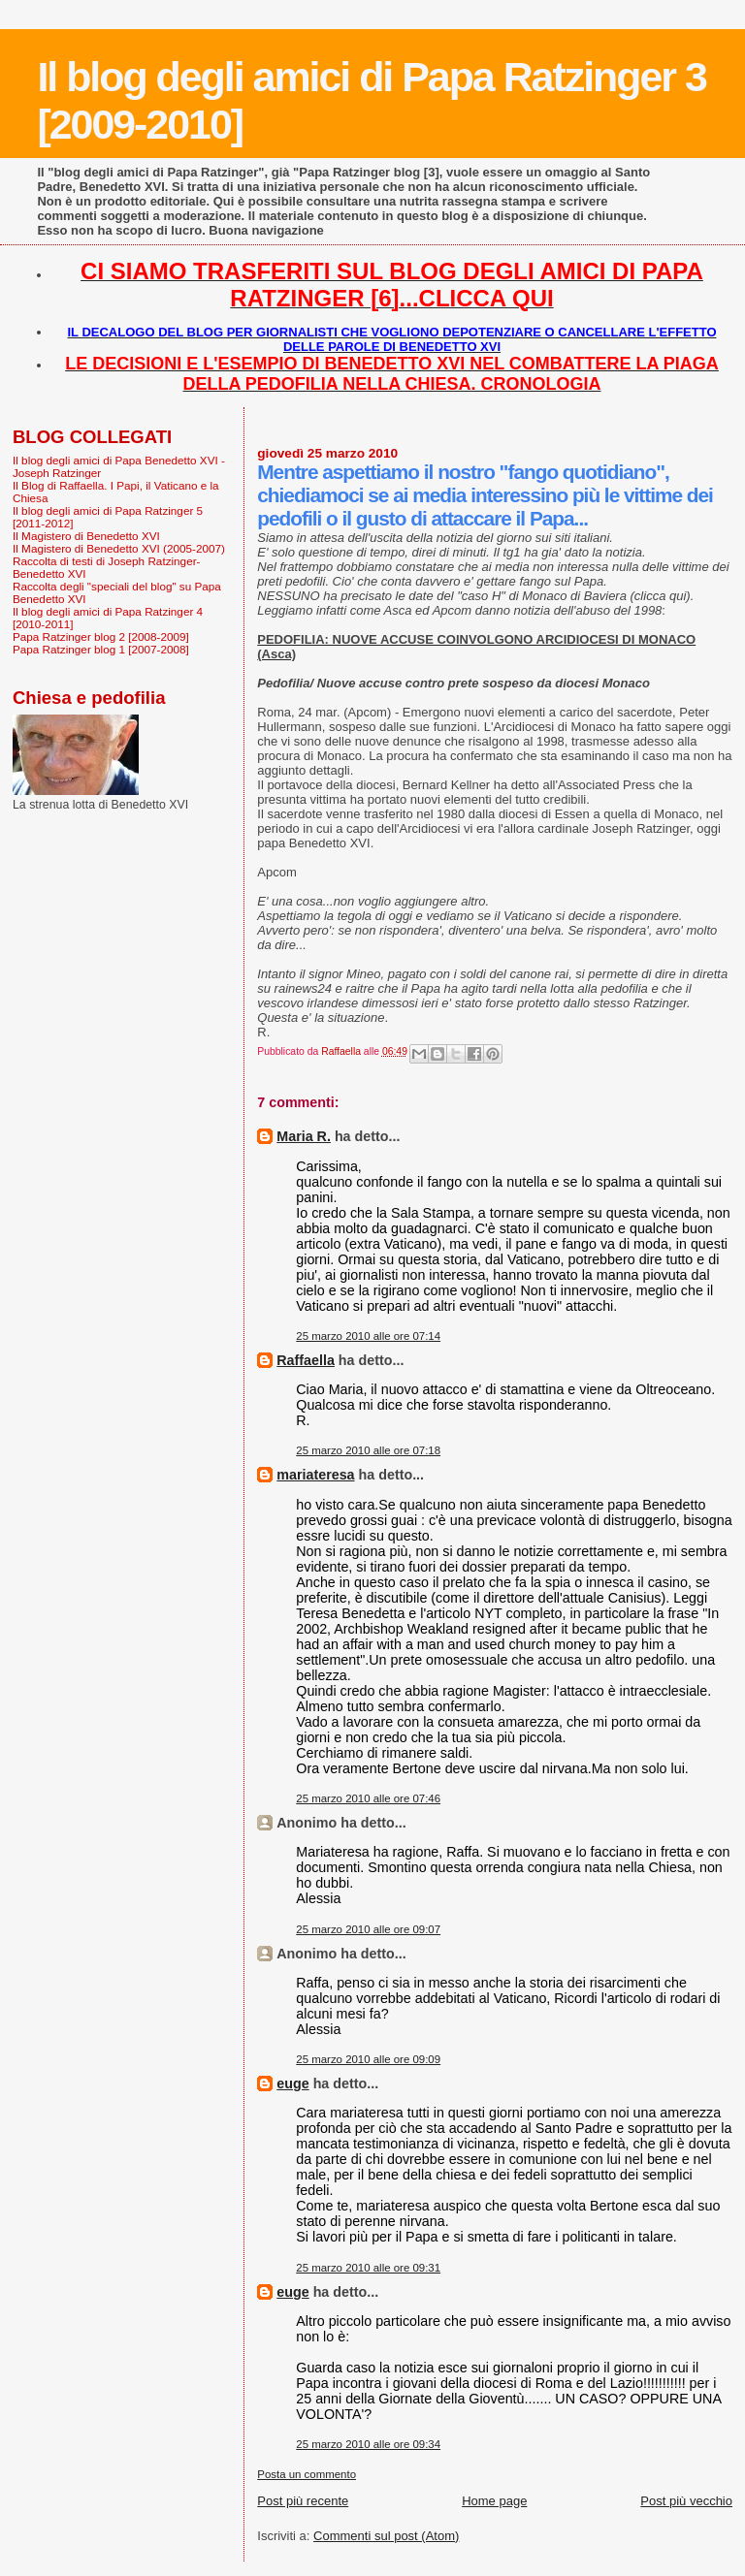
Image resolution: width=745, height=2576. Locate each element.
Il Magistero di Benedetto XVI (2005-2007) (119, 548)
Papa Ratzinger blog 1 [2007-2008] (101, 649)
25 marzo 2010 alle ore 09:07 (368, 1929)
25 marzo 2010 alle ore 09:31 (368, 2268)
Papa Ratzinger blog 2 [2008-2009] (101, 636)
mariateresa (315, 1474)
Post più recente (302, 2501)
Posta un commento (306, 2474)
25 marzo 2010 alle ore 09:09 (368, 2059)
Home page (494, 2501)
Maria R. (303, 1136)
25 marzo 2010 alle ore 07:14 (368, 1336)
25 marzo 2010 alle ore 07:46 (368, 1798)
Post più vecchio (686, 2501)
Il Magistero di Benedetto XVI (86, 535)
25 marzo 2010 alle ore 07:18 (368, 1450)
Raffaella (305, 1360)
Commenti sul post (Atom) (386, 2535)
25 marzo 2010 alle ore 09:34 (368, 2444)
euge (292, 2083)
